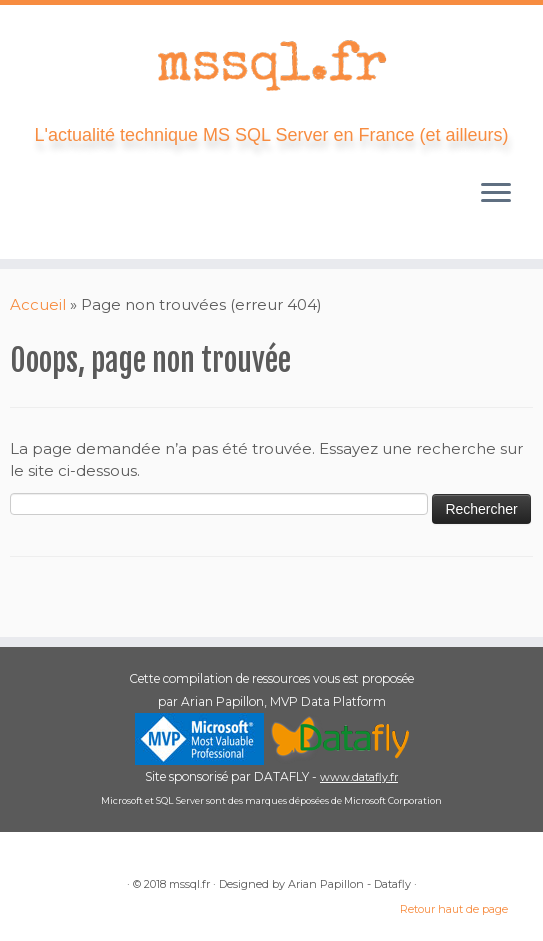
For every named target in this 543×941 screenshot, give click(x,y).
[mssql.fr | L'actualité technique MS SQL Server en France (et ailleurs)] (271, 65)
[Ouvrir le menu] (496, 195)
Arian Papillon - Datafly (349, 884)
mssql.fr (189, 884)
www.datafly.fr (359, 777)
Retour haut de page (454, 909)
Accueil (38, 304)
